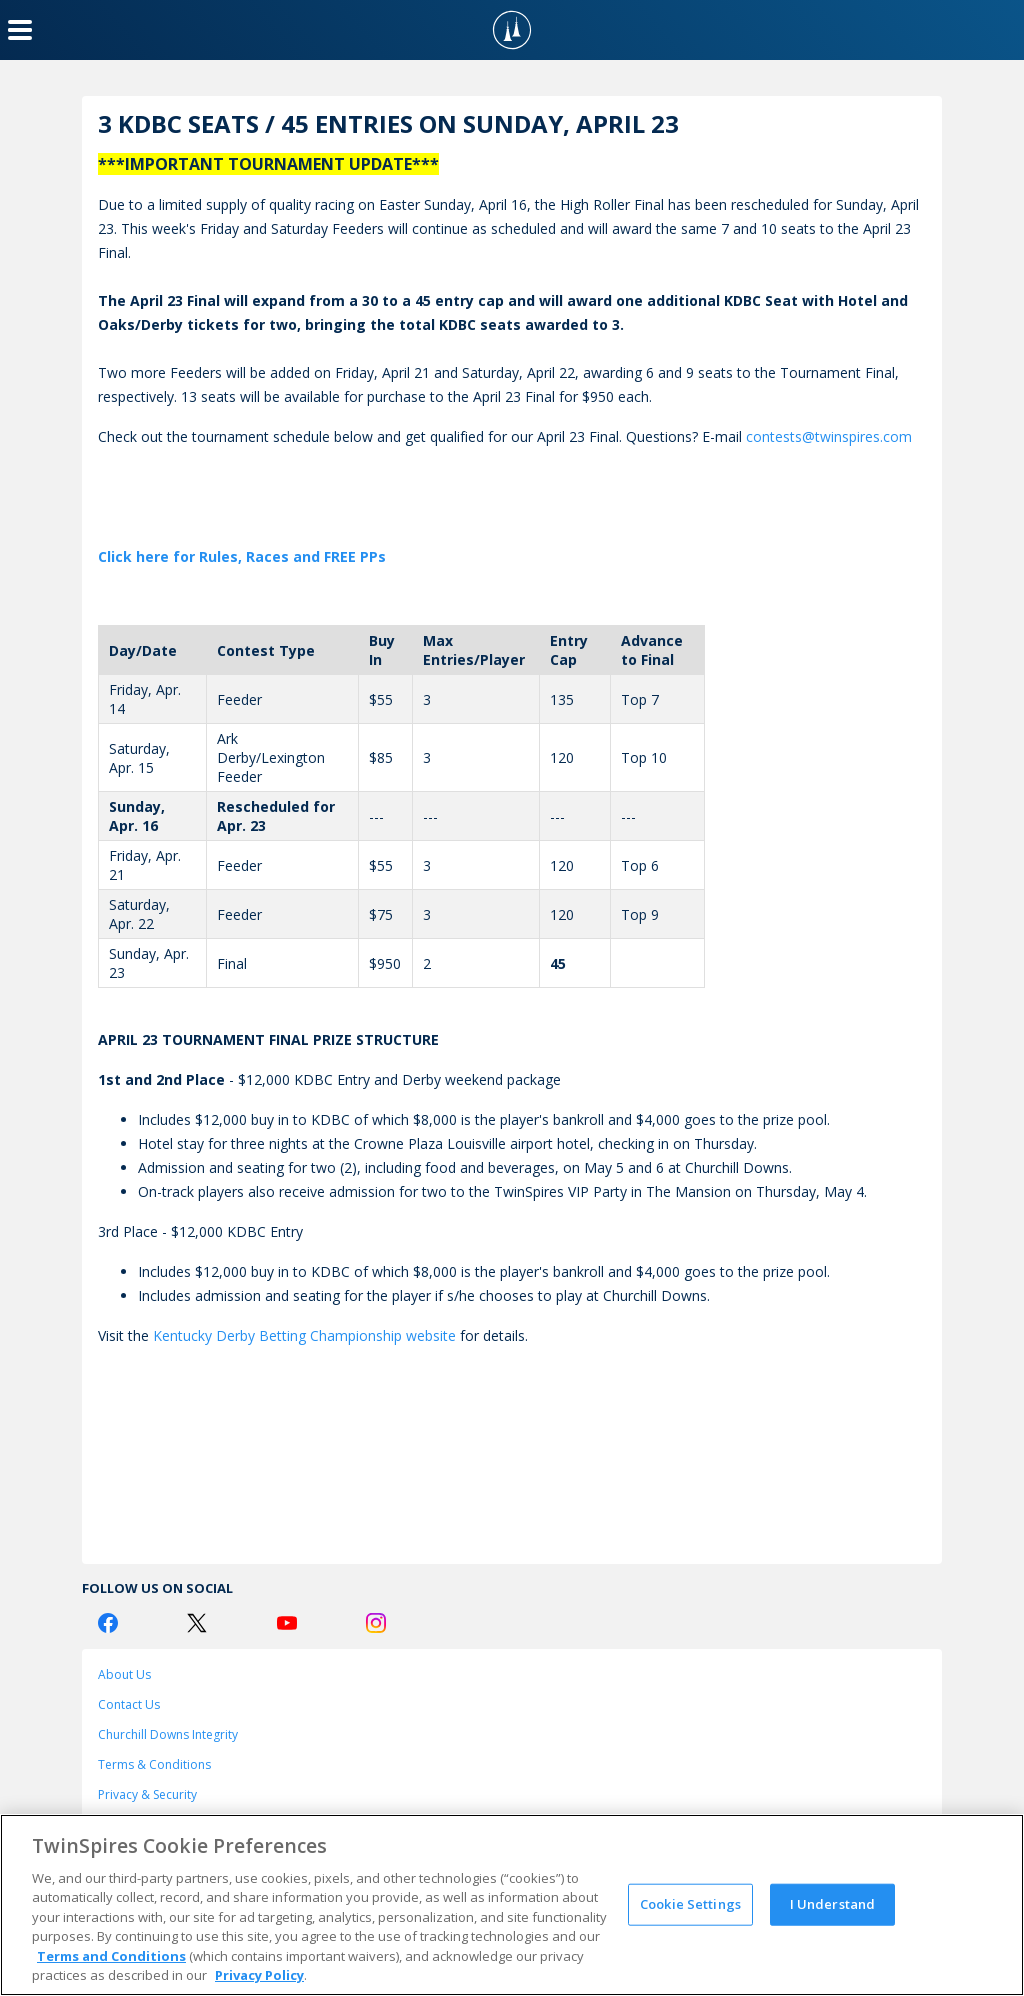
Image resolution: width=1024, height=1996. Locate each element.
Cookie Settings (690, 1904)
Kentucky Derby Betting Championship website (304, 1335)
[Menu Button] (20, 30)
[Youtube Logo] (287, 1623)
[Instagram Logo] (376, 1623)
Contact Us (129, 1704)
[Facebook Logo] (108, 1623)
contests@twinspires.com (829, 436)
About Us (124, 1674)
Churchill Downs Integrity (168, 1734)
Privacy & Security (147, 1794)
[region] (512, 1905)
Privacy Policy (259, 1975)
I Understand (833, 1904)
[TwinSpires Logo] (512, 30)
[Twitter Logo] (197, 1623)
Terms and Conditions (111, 1956)
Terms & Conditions (154, 1764)
